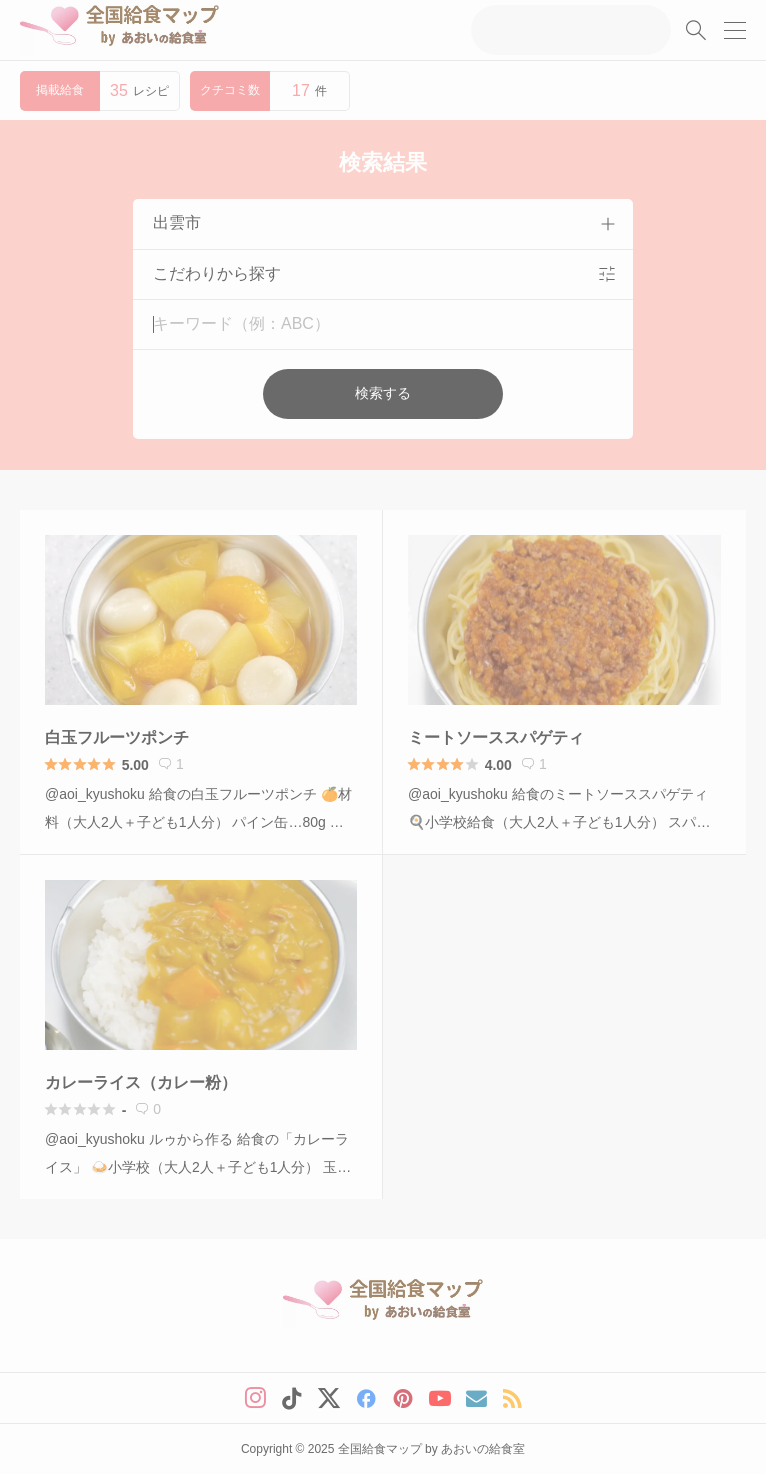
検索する (383, 393)
